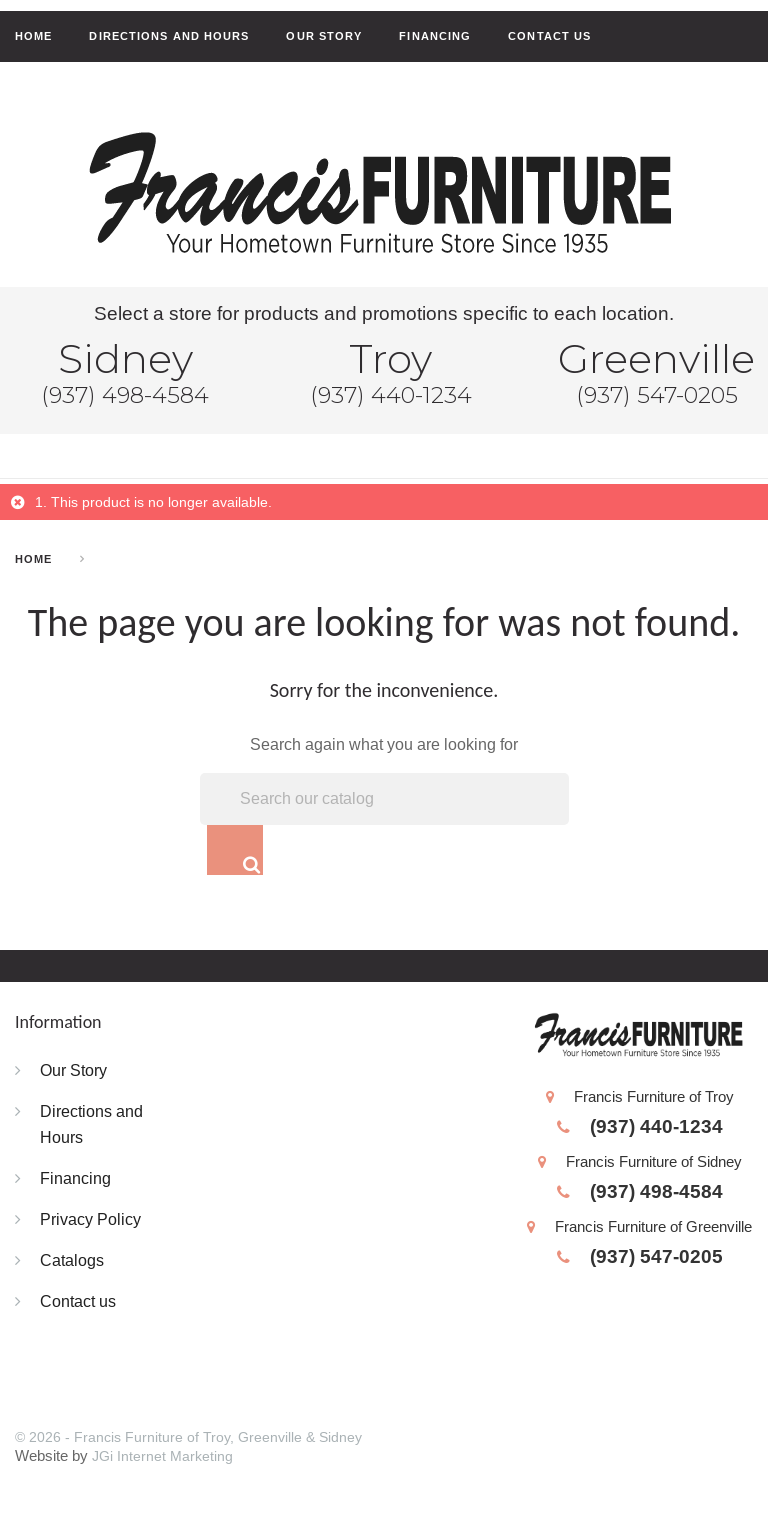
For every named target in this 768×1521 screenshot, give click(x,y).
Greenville (656, 358)
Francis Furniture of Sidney (640, 1163)
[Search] (384, 799)
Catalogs (72, 1261)
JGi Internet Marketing (162, 1457)
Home (33, 36)
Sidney (125, 358)
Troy (390, 358)
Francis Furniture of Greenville (639, 1228)
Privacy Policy (90, 1220)
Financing (435, 36)
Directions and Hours (169, 36)
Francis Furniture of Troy (640, 1098)
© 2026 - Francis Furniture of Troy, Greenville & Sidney (188, 1438)
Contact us (549, 36)
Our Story (324, 36)
